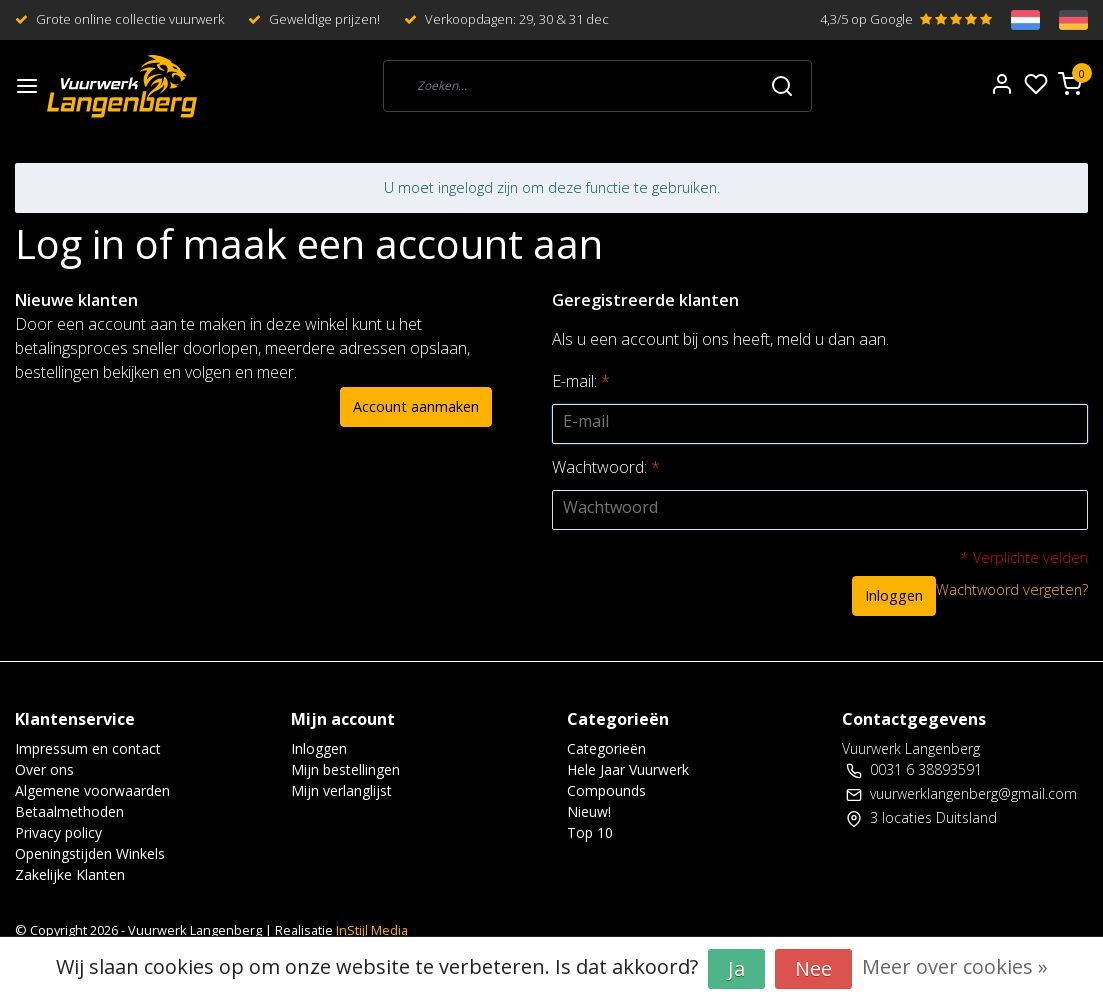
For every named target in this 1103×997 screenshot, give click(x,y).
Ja (736, 968)
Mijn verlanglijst (341, 790)
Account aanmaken (416, 406)
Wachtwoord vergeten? (1012, 589)
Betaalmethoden (69, 811)
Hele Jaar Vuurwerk (628, 769)
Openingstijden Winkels (90, 853)
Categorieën (606, 748)
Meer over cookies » (955, 966)
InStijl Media (370, 930)
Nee (813, 968)
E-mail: (581, 381)
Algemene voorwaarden (92, 790)
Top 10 (590, 832)
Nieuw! (589, 811)
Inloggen (894, 595)
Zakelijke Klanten (70, 874)
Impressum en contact (88, 748)
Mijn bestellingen (345, 769)
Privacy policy (58, 832)
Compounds (606, 790)
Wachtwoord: (606, 467)
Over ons (44, 769)
